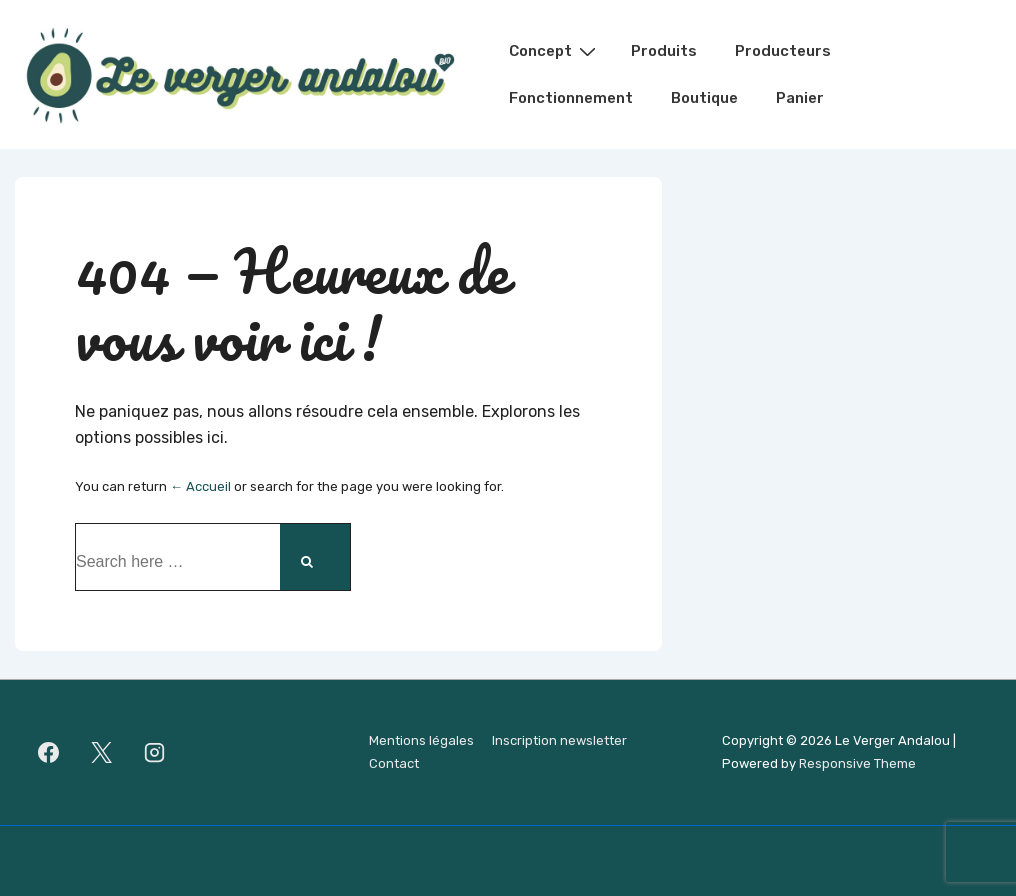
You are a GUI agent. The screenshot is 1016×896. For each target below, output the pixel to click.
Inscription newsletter (559, 740)
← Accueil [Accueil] (200, 486)
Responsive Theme (857, 763)
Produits (664, 51)
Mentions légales (421, 740)
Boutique (704, 98)
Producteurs (783, 51)
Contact (394, 763)
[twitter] (102, 753)
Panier (800, 98)
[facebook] (49, 753)
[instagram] (155, 753)
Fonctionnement (571, 98)
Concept (555, 51)
